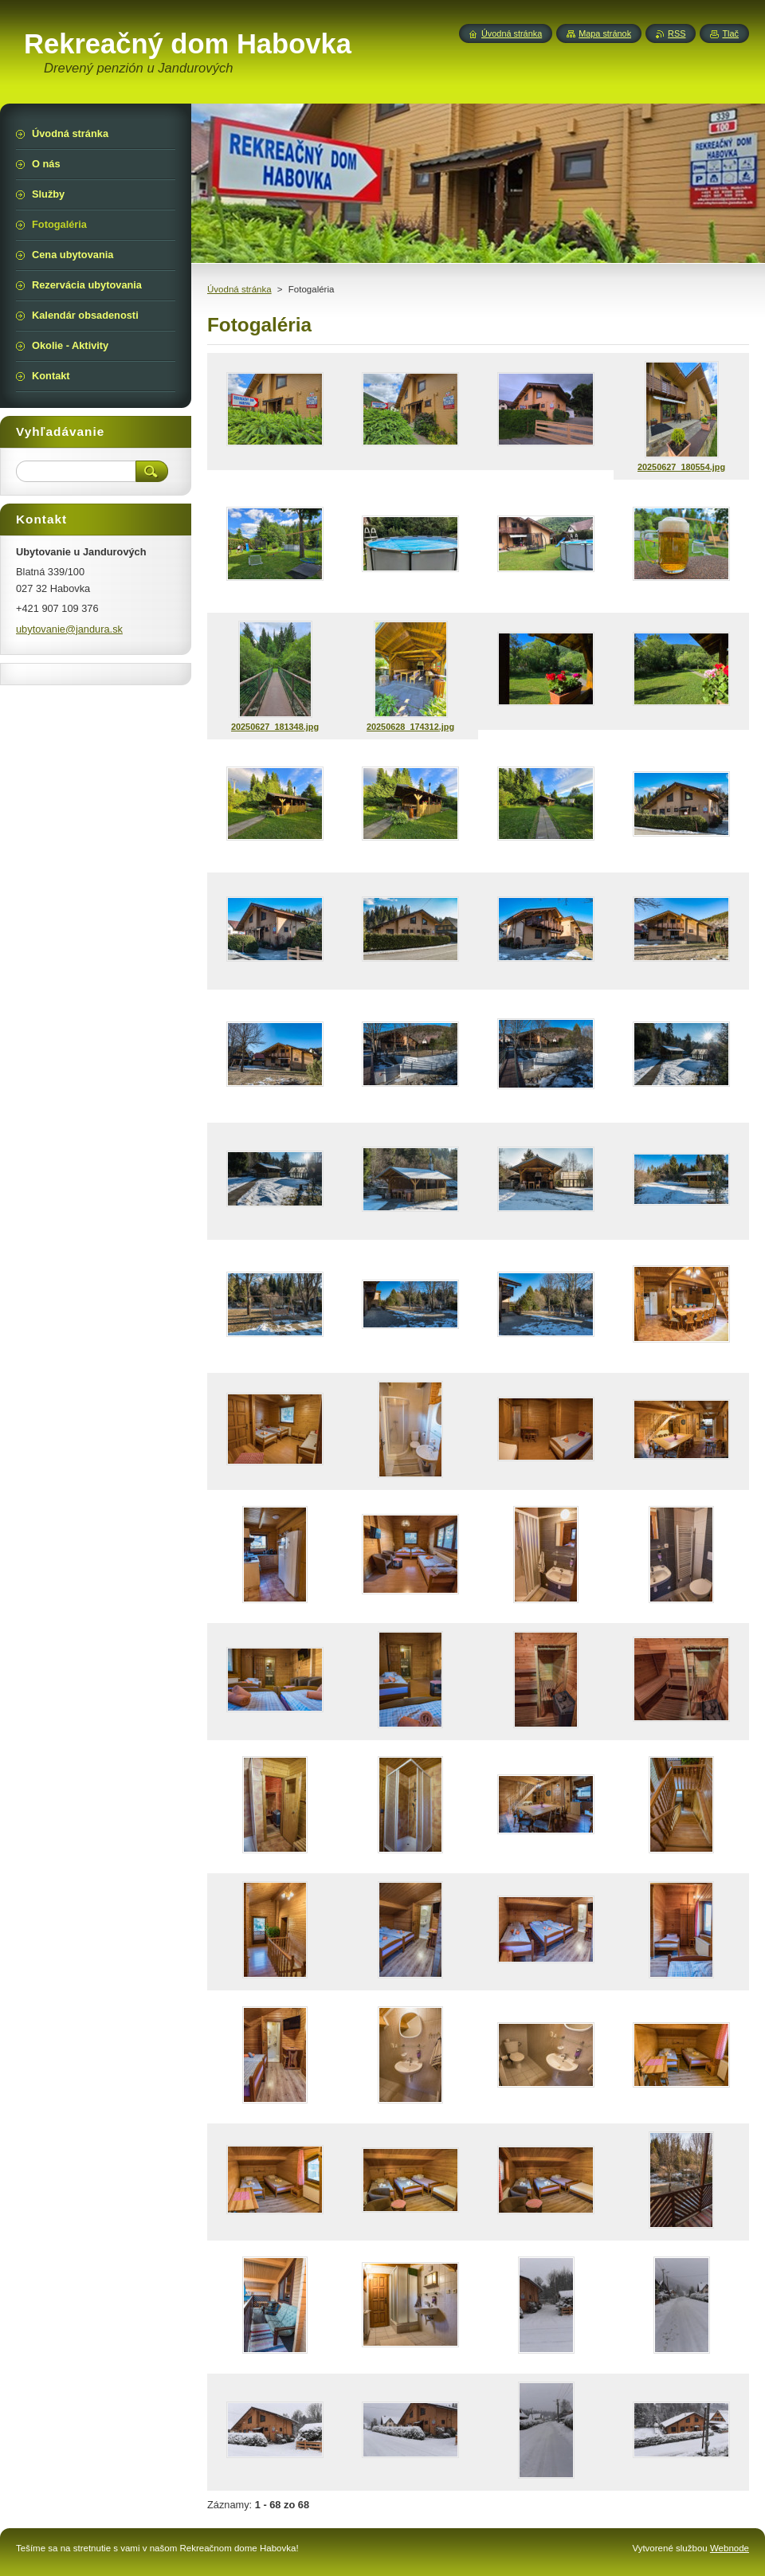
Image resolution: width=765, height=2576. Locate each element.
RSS (676, 33)
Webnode (729, 2548)
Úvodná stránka (239, 289)
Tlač (730, 33)
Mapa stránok (605, 33)
